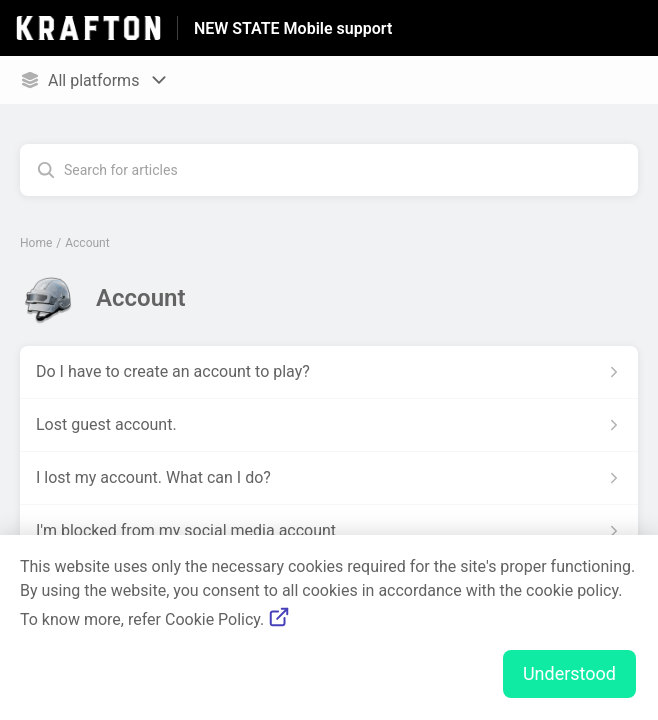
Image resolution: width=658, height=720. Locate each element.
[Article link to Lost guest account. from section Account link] (329, 425)
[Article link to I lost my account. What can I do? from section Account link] (329, 478)
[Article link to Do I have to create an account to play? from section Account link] (329, 372)
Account (87, 243)
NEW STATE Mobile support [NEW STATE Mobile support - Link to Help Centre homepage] (293, 28)
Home (36, 243)
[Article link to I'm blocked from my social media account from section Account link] (329, 531)
